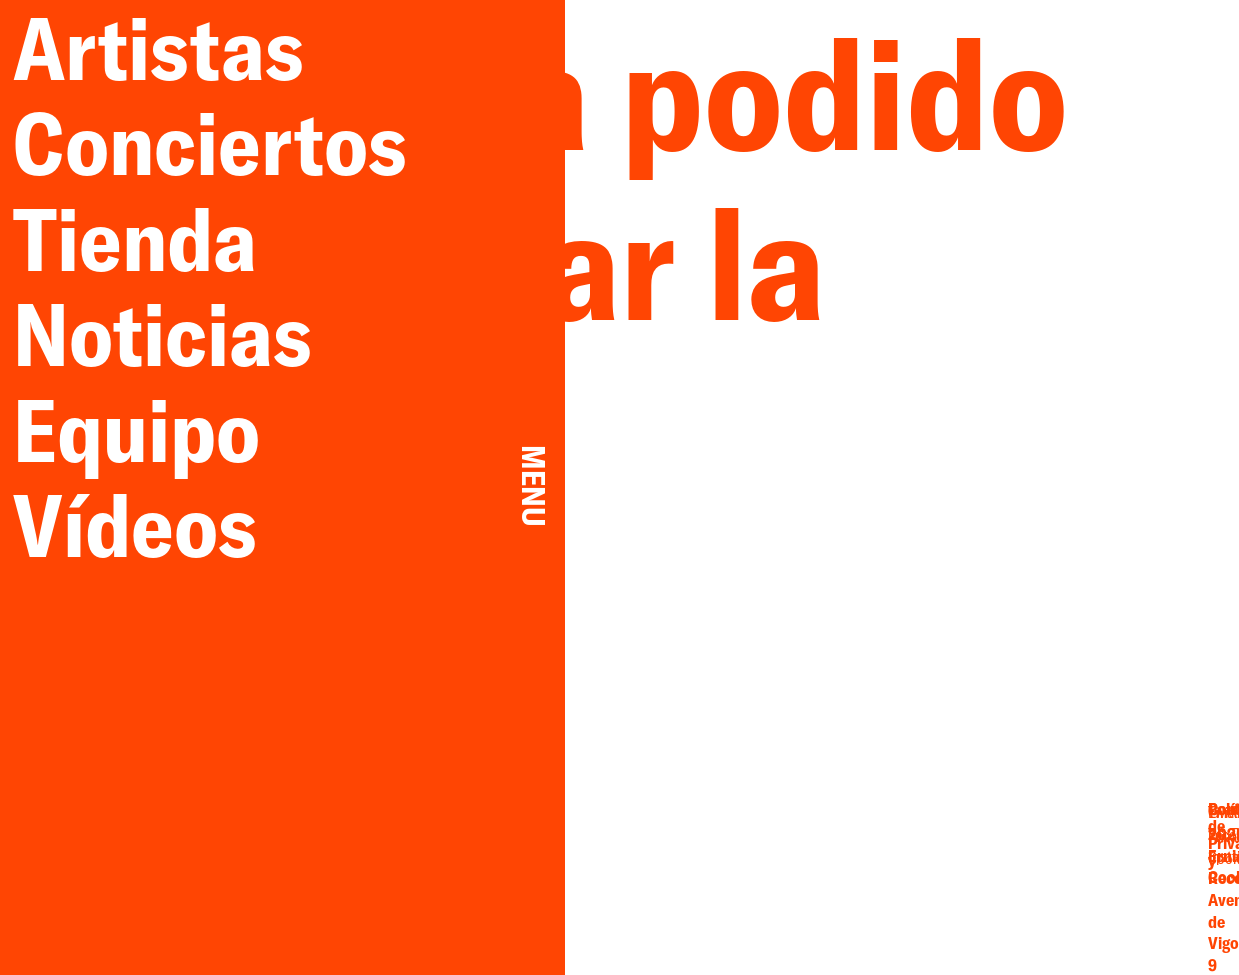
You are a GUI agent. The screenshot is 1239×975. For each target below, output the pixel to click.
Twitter (979, 841)
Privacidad (1107, 857)
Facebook (907, 859)
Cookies (1107, 875)
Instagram (907, 877)
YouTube (979, 859)
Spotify (979, 877)
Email (908, 841)
